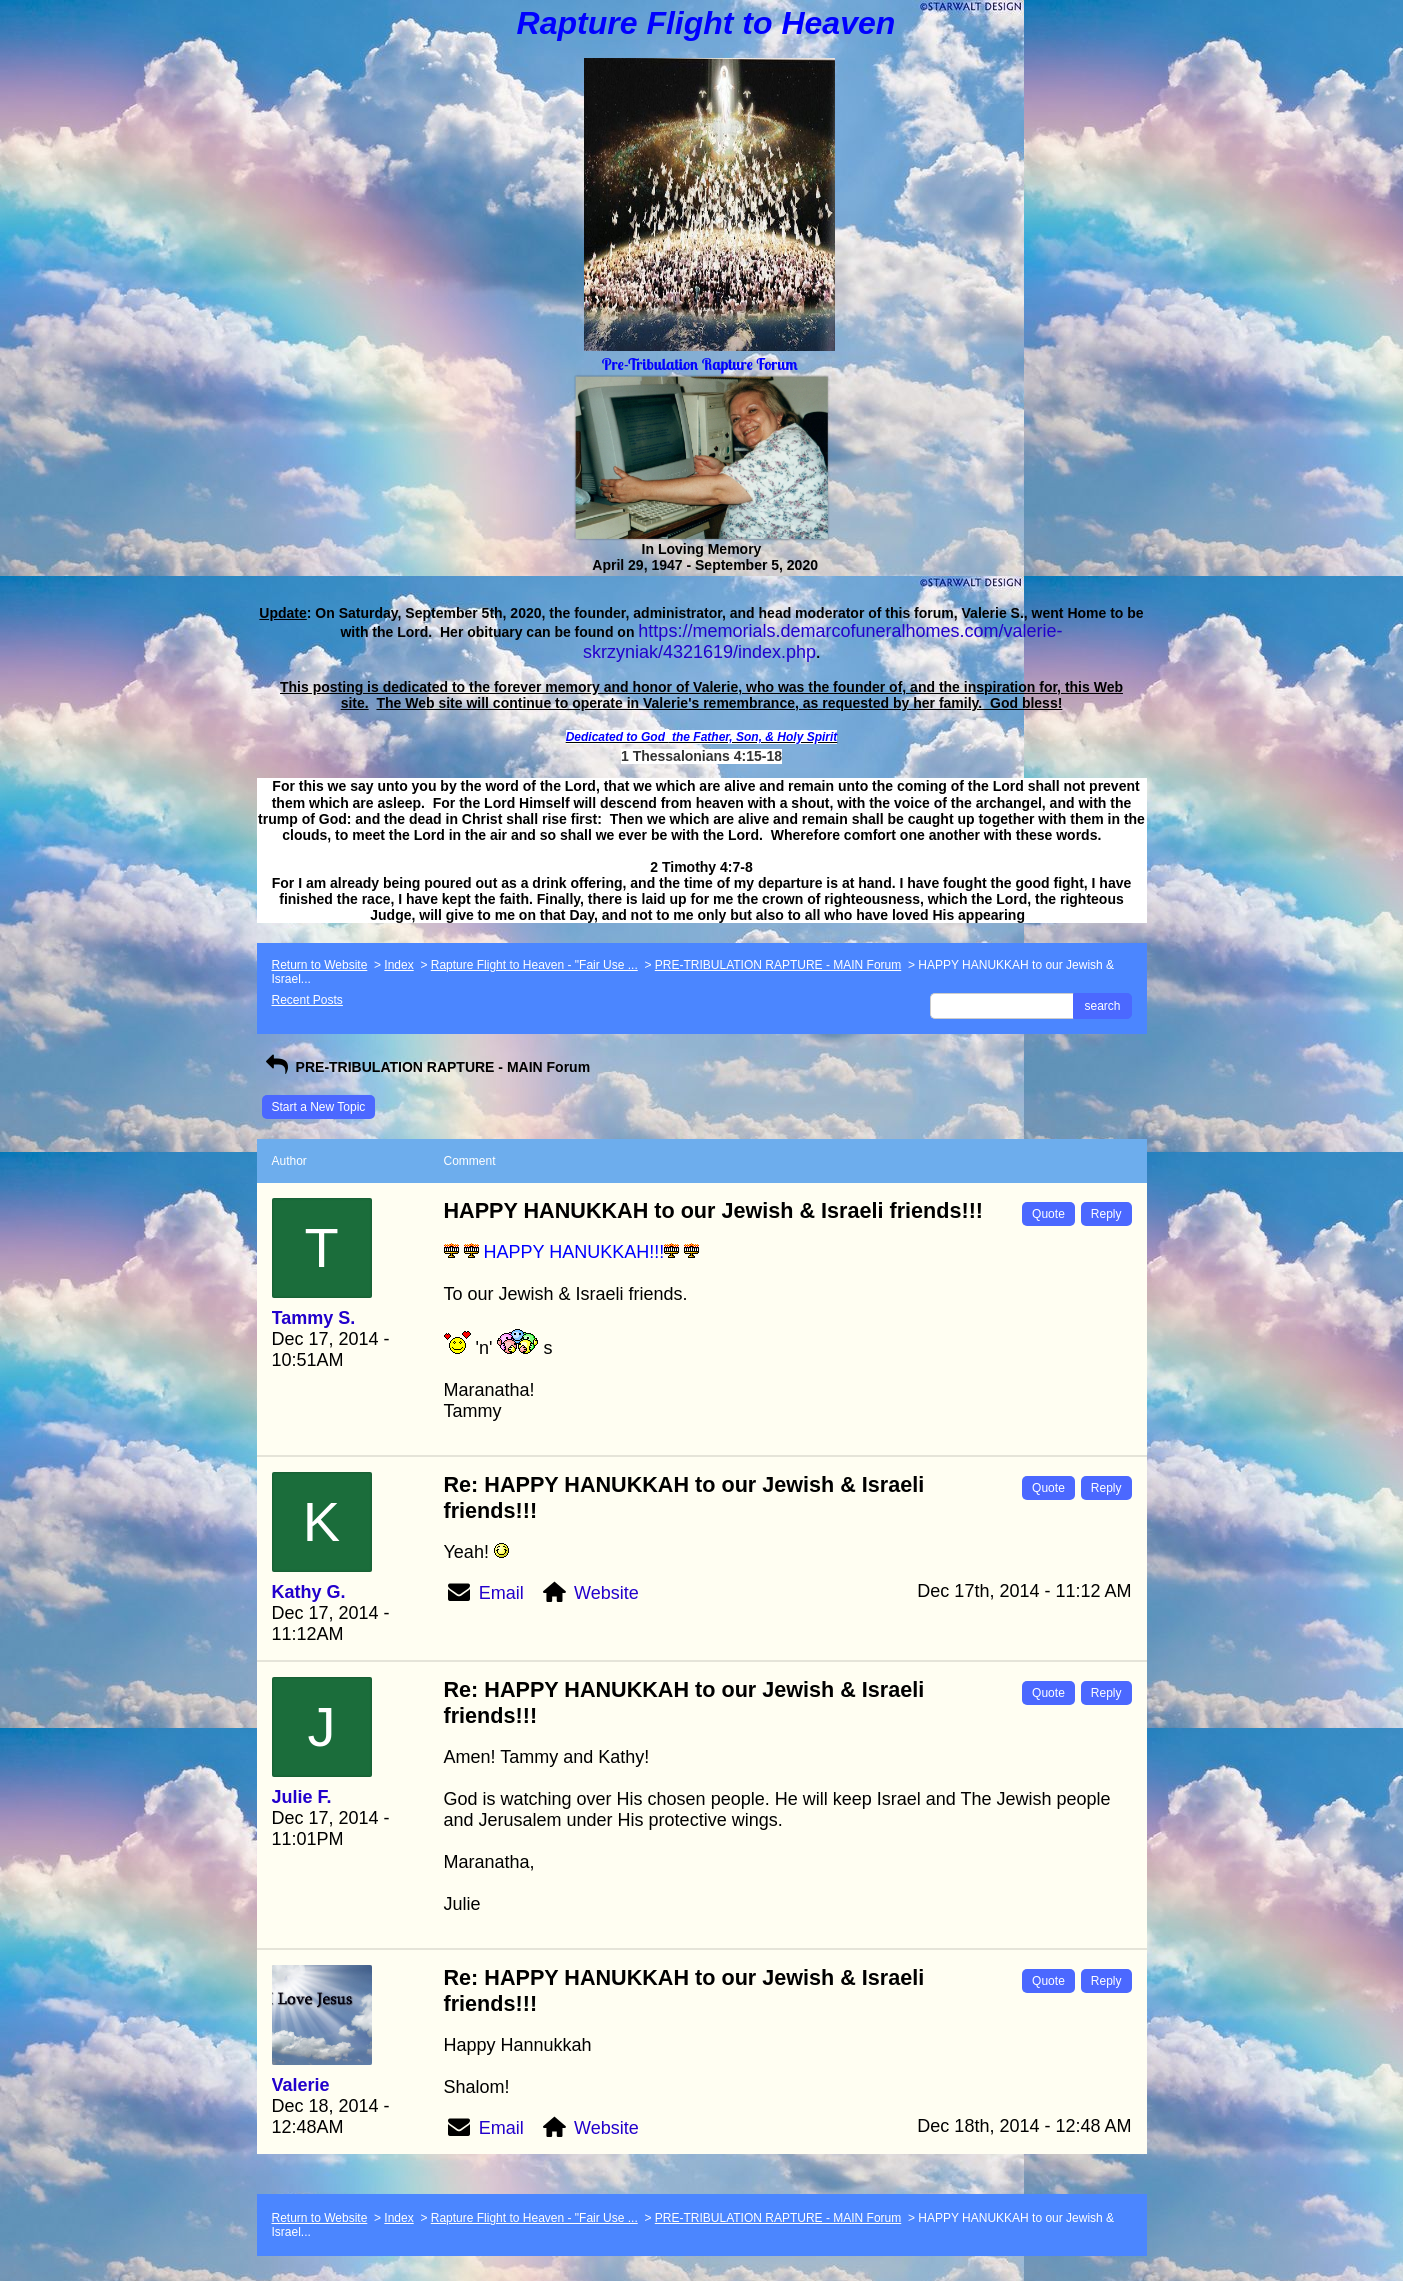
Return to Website (320, 965)
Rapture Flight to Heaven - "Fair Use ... (534, 965)
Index (398, 965)
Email (501, 1593)
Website (606, 1593)
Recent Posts (307, 1000)
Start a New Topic (319, 1107)
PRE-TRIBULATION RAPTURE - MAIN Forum (778, 965)
